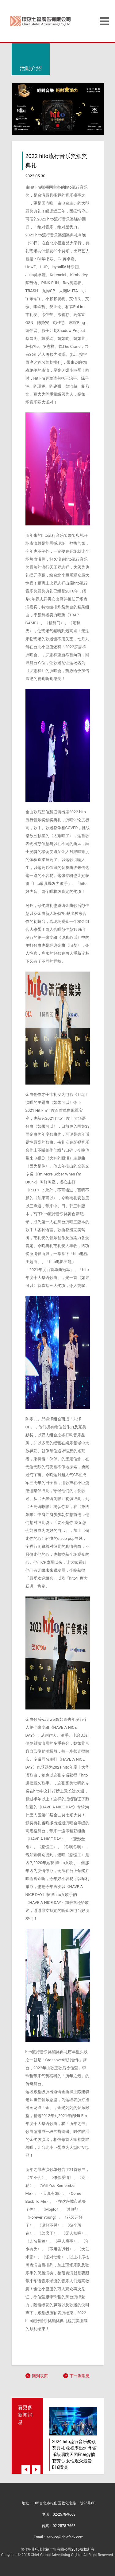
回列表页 (39, 2376)
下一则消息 (79, 2376)
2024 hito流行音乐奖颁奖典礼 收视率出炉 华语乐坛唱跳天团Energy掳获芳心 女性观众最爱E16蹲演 (74, 2454)
